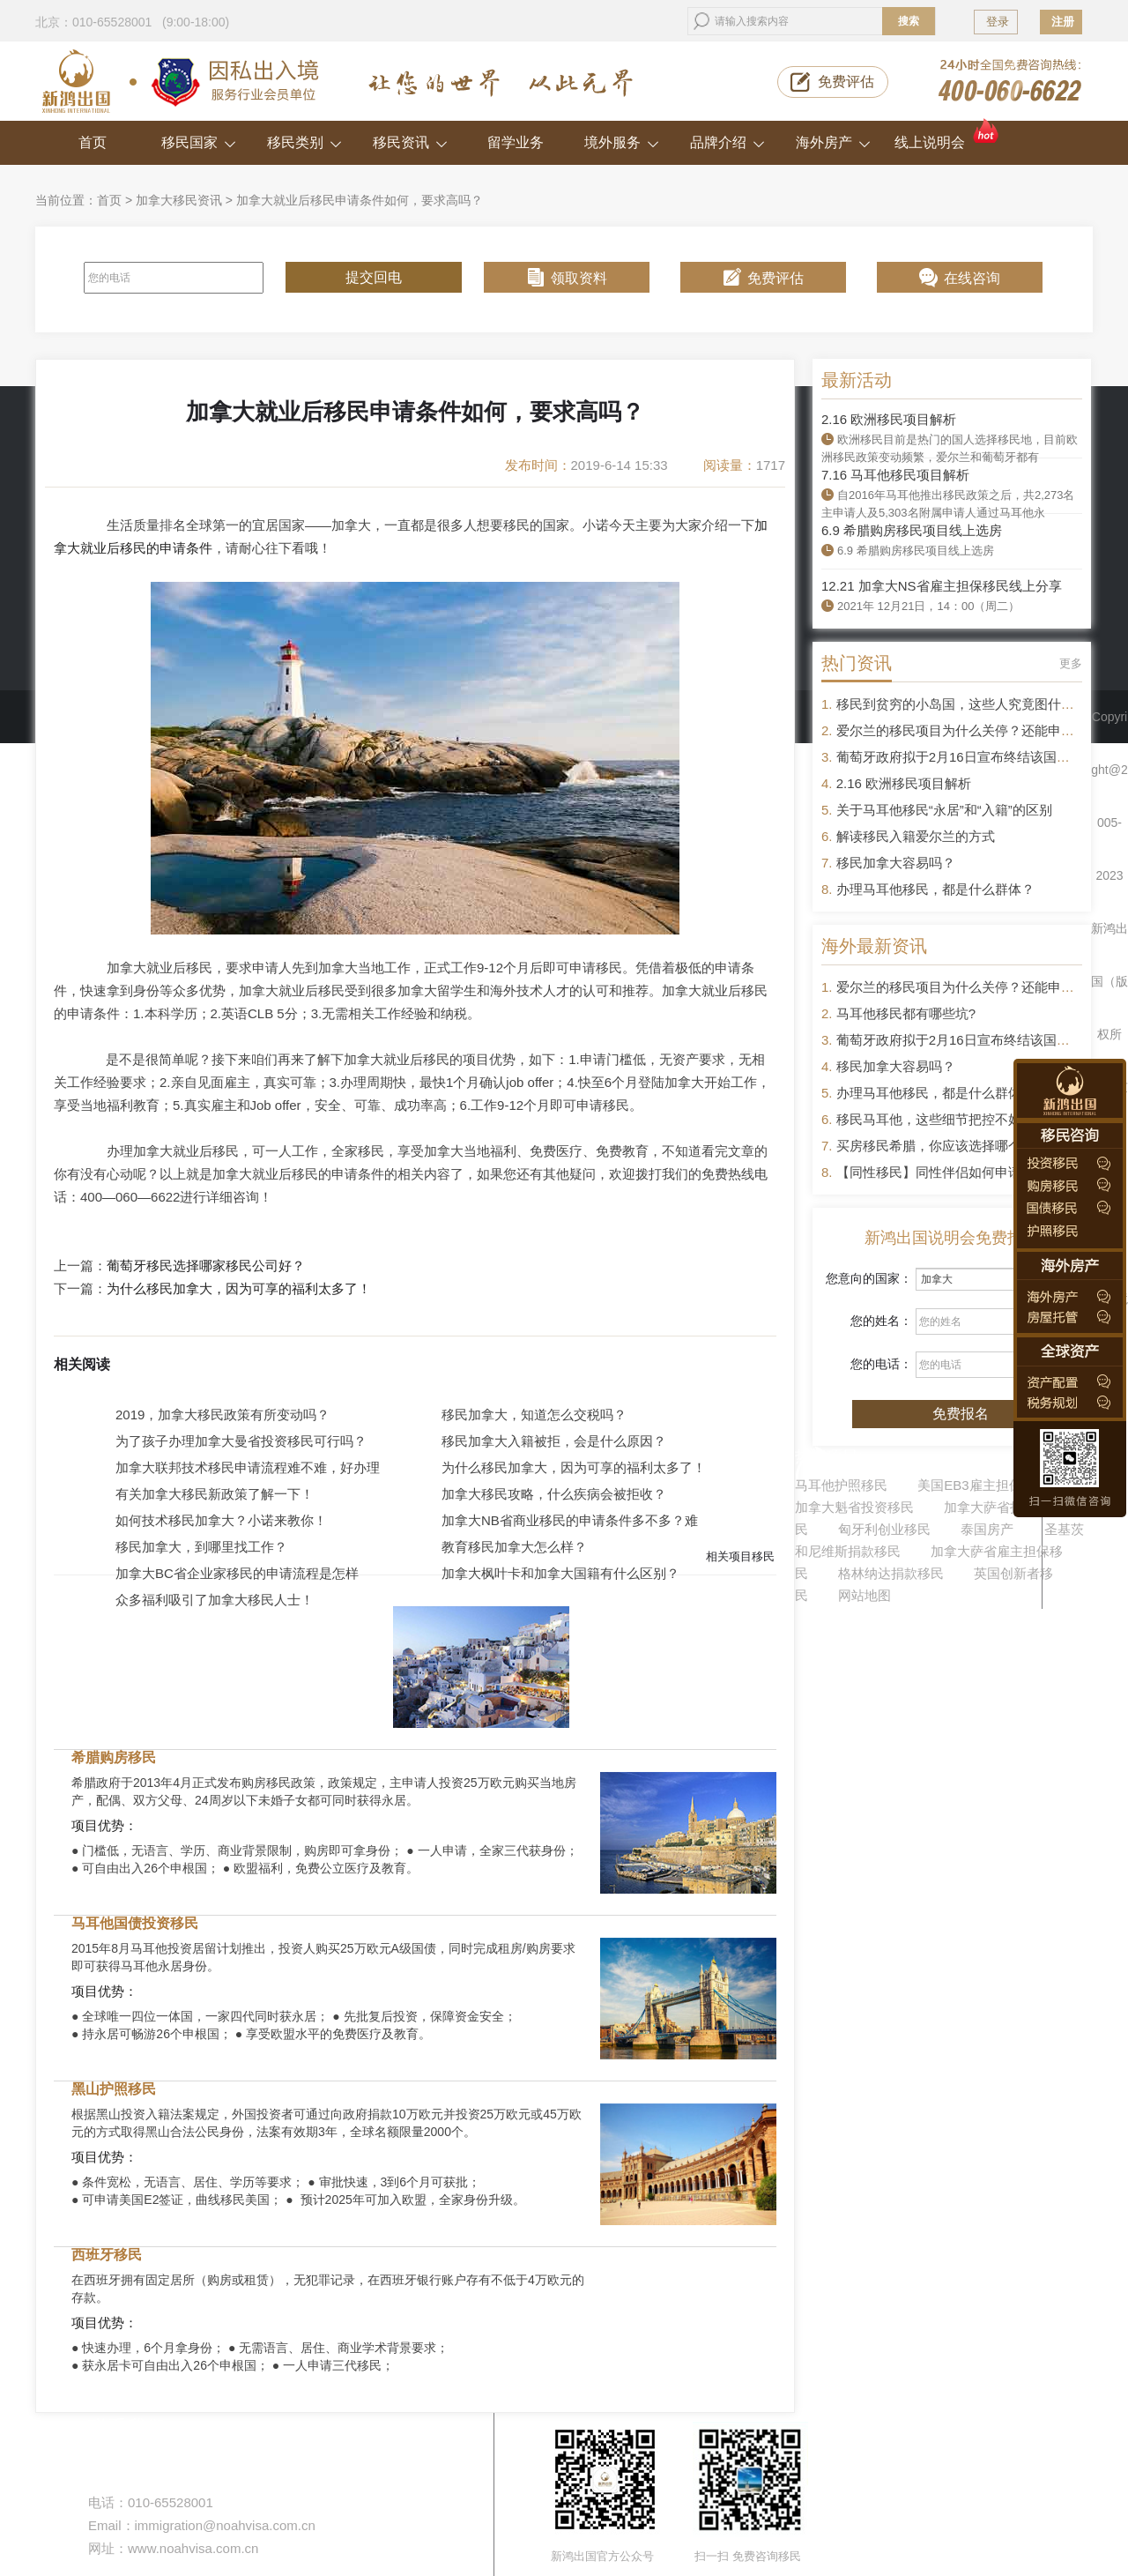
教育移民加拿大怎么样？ (514, 1546)
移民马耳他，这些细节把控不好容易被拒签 (961, 1119)
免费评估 (846, 81)
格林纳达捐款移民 (891, 1573)
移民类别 (304, 142)
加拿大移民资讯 (179, 200)
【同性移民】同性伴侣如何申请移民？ (948, 1172)
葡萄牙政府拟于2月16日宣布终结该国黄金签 (966, 756)
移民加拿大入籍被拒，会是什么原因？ (554, 1440)
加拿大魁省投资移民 (854, 1507)
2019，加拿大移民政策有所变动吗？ (222, 1414)
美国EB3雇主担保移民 (982, 1485)
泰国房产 (987, 1529)
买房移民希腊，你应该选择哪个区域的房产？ (968, 1145)
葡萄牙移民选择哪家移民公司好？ (206, 1266)
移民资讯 (410, 142)
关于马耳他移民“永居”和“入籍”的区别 (944, 809)
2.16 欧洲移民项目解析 (888, 419)
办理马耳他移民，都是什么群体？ (935, 889)
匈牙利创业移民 (884, 1529)
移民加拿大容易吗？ (895, 862)
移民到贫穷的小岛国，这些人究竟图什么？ (961, 703)
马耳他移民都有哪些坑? (906, 1013)
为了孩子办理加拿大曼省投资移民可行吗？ (241, 1440)
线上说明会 (947, 135)
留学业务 (515, 142)
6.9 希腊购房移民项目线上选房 (911, 530)
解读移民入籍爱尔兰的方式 (915, 836)
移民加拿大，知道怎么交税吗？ (534, 1414)
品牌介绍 (727, 142)
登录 (997, 21)
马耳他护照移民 (841, 1485)
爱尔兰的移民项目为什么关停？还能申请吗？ (968, 730)
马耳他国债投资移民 (134, 1923)
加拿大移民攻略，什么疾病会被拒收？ (554, 1493)
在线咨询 (972, 278)
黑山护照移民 (113, 2088)
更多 (1070, 663)
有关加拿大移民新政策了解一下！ (214, 1493)
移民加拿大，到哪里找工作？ (201, 1546)
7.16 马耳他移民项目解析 (895, 474)
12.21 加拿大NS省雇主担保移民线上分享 (941, 585)
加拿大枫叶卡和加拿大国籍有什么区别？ (560, 1573)
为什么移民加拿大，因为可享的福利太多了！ (239, 1289)
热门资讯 (856, 663)
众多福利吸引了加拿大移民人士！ (214, 1599)
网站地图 (864, 1595)
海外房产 (833, 142)
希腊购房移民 (113, 1757)
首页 (92, 142)
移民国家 (198, 142)
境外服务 (621, 142)
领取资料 (579, 278)
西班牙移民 (106, 2254)
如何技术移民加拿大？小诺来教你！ (221, 1520)
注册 (1062, 21)
